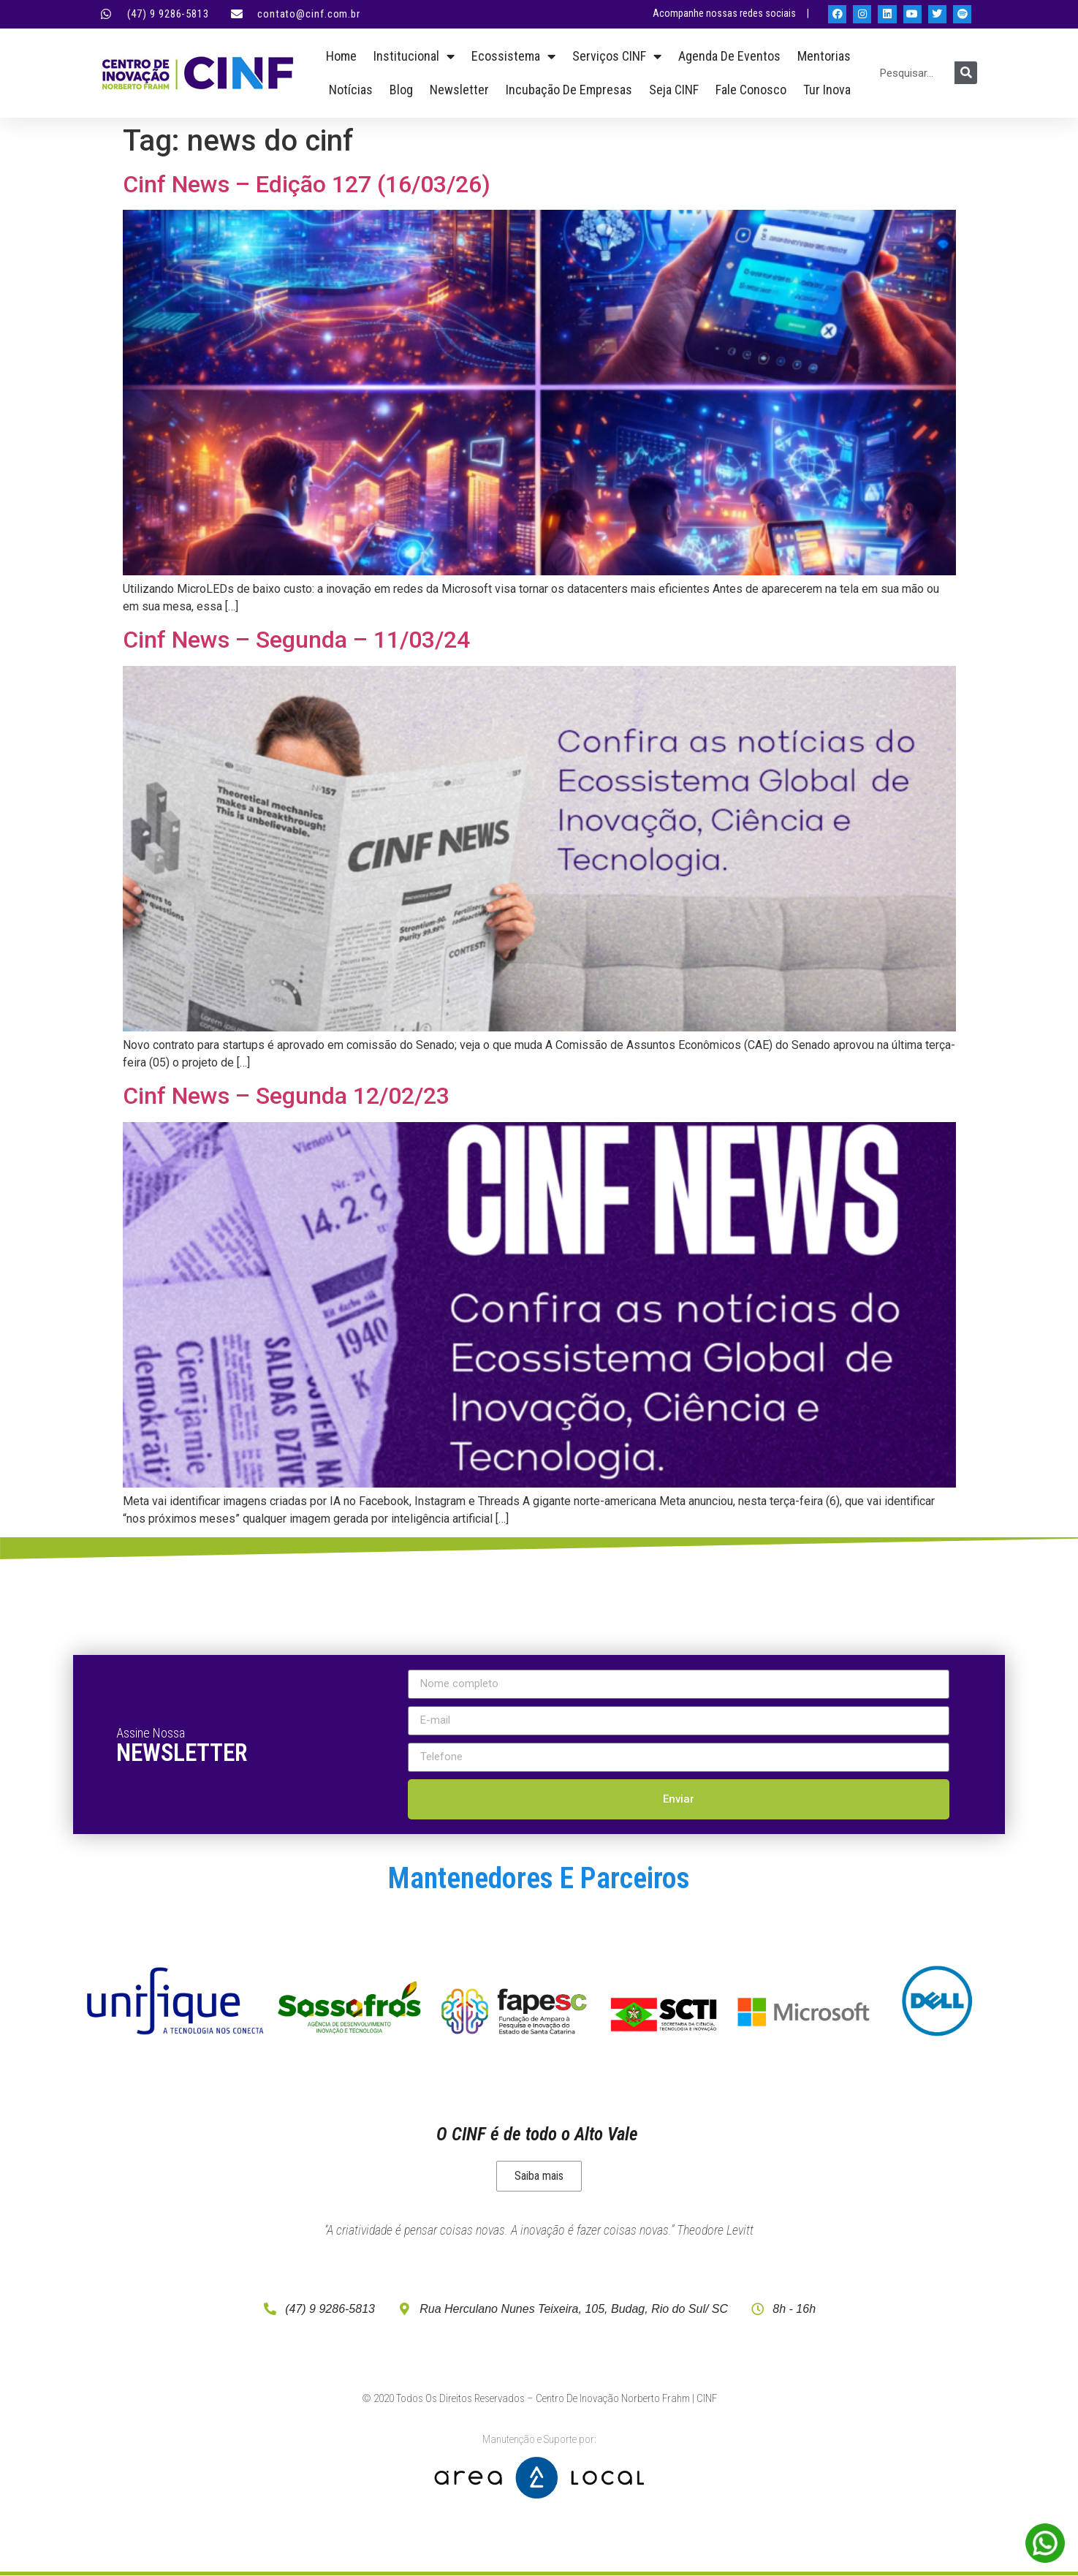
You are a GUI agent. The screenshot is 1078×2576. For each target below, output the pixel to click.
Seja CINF (674, 89)
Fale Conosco (750, 89)
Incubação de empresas (569, 89)
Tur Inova (827, 89)
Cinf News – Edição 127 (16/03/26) (306, 184)
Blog (401, 89)
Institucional (414, 56)
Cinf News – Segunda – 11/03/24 (296, 640)
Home (341, 56)
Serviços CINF (616, 56)
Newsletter (459, 89)
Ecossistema (513, 56)
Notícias (351, 89)
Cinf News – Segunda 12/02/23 (286, 1096)
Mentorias (824, 56)
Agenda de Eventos (729, 56)
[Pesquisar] (965, 72)
